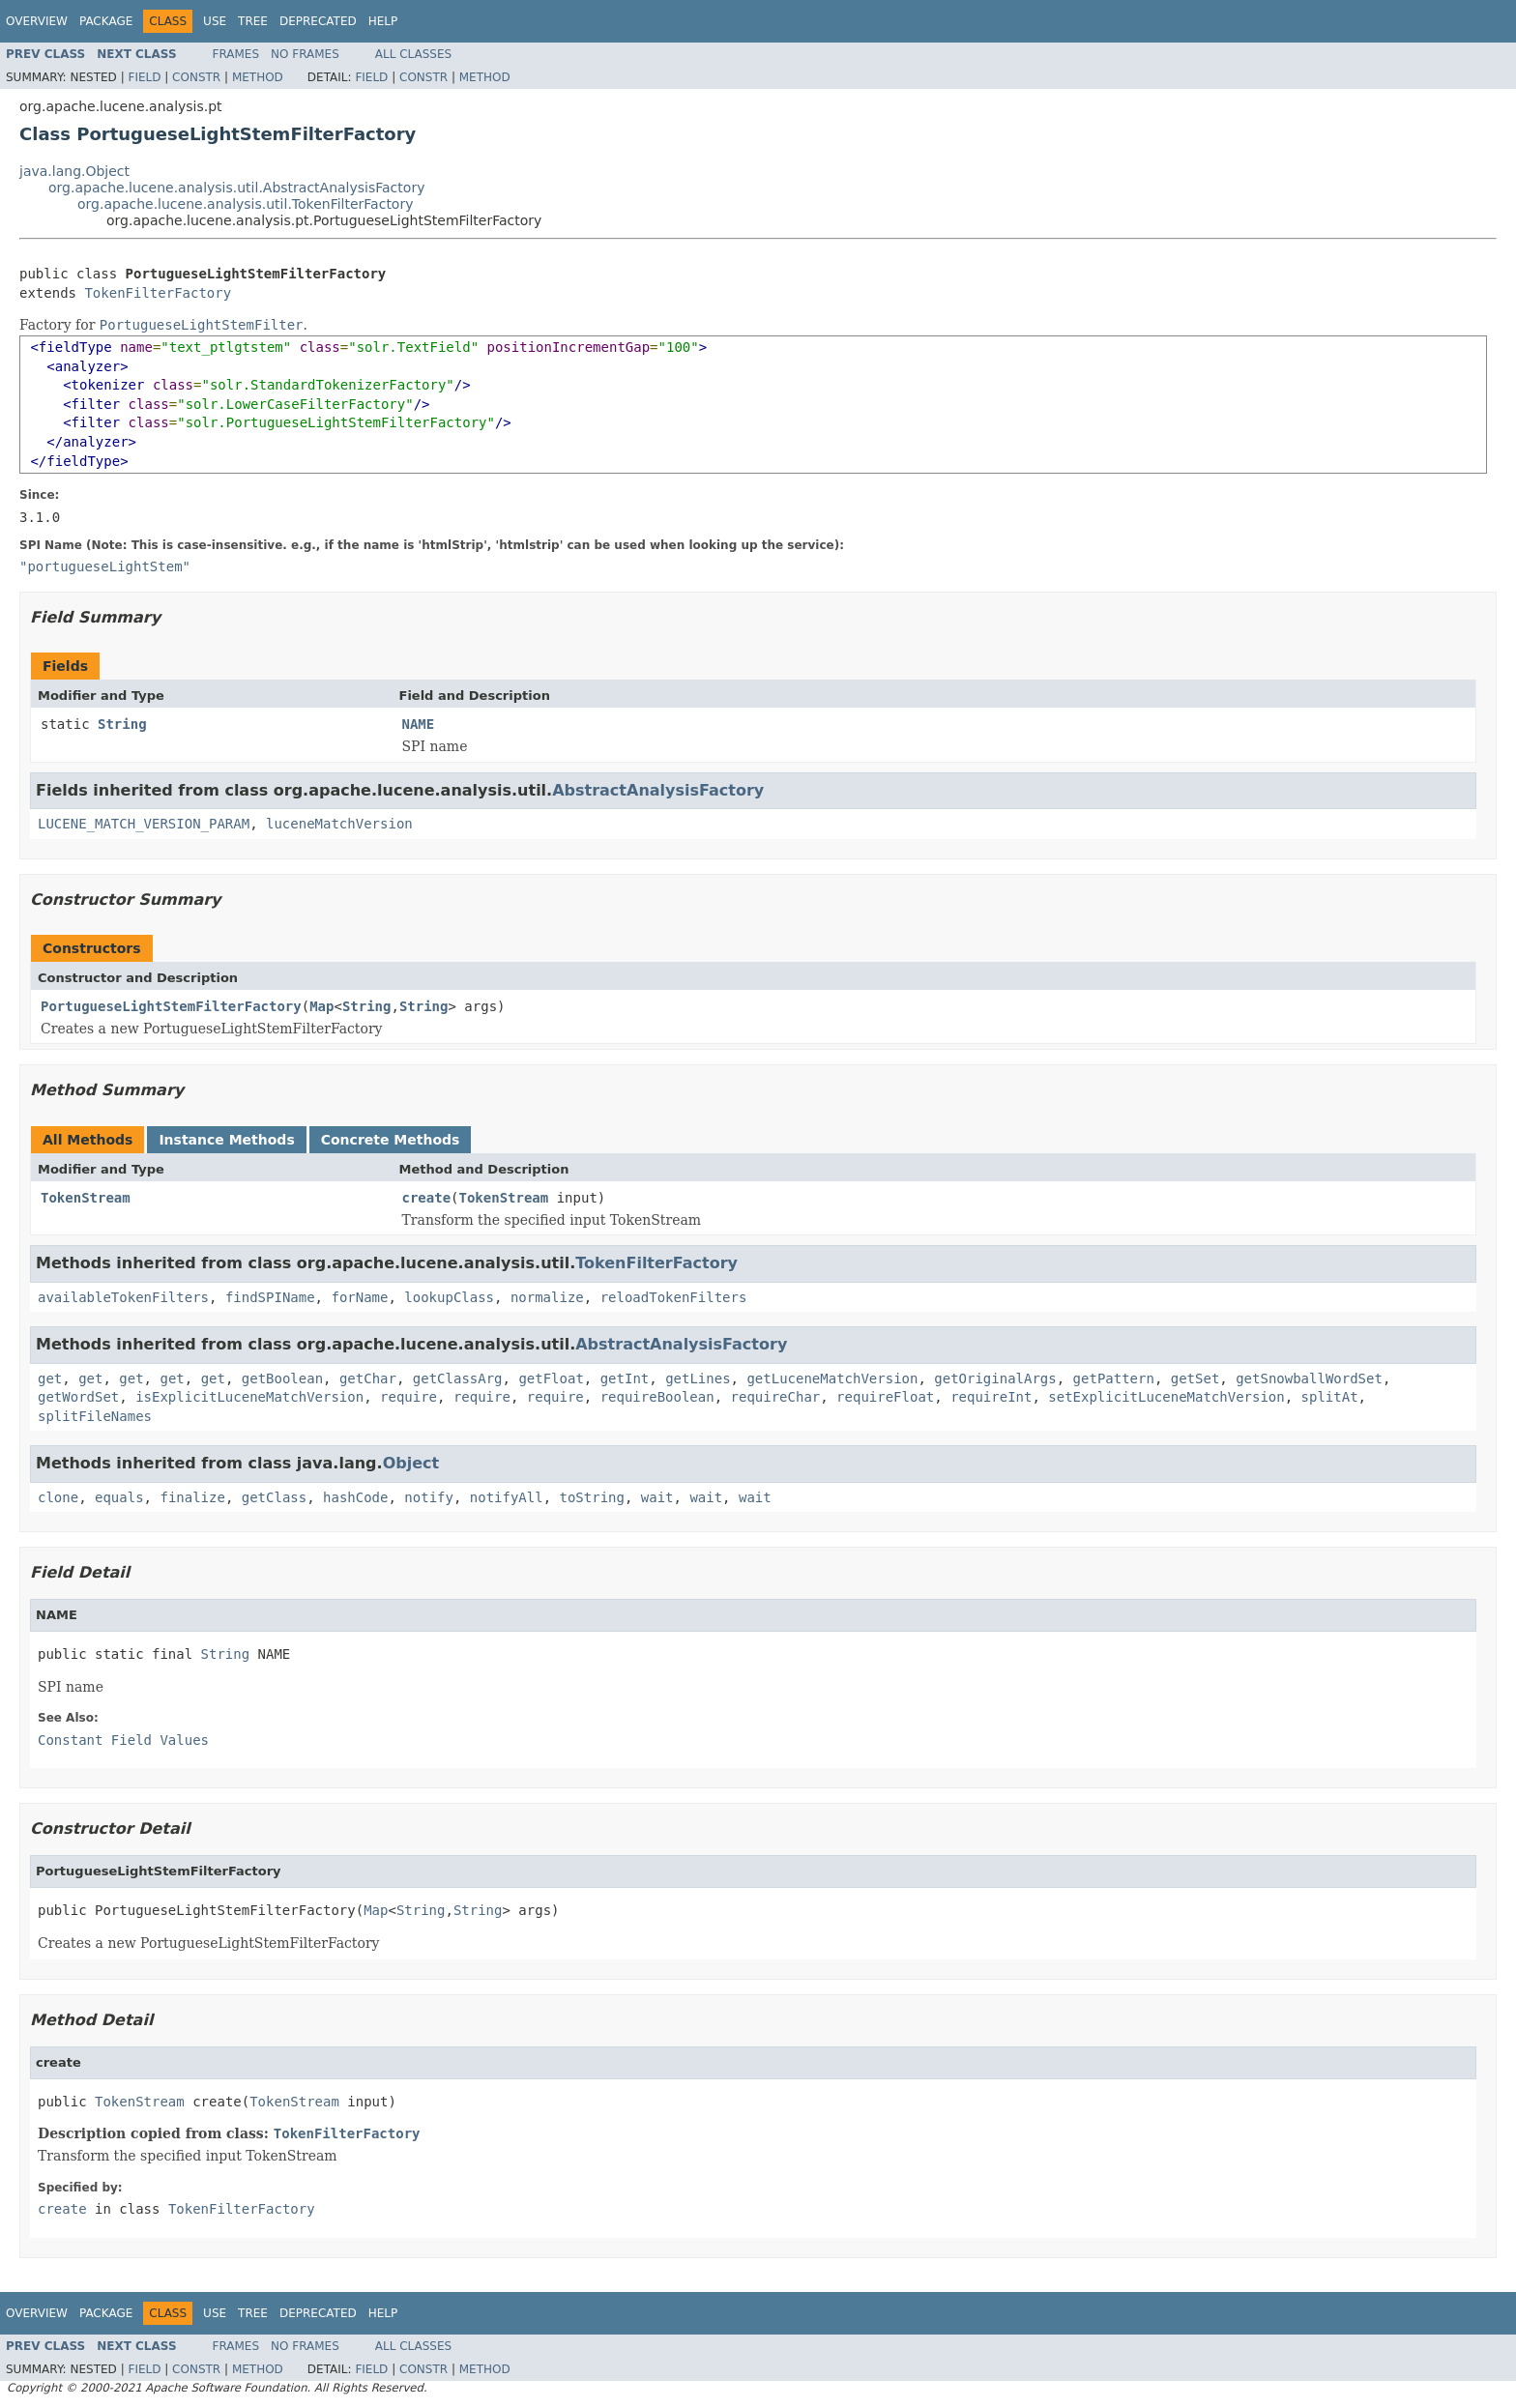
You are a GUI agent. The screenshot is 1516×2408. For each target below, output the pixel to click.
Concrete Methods (390, 1139)
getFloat (550, 1378)
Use (214, 21)
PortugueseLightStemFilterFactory (171, 1006)
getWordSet (78, 1397)
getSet (1195, 1378)
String (122, 724)
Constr (196, 77)
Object (411, 1463)
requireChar (776, 1397)
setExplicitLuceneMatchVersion (1166, 1397)
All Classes (413, 54)
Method (257, 77)
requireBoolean (657, 1397)
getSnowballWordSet (1309, 1378)
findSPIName (270, 1297)
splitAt (1329, 1397)
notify (428, 1497)
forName (359, 1297)
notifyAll (506, 1497)
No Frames (305, 54)
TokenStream (86, 1197)
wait (657, 1497)
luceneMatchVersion (339, 823)
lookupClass (449, 1297)
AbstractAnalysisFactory (658, 790)
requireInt (991, 1397)
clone (58, 1497)
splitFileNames (95, 1416)
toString (592, 1497)
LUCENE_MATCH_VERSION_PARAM (143, 823)
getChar (367, 1378)
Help (383, 21)
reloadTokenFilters (673, 1297)
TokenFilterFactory (157, 293)
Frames (236, 54)
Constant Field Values (123, 1740)
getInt (625, 1378)
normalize (547, 1297)
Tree (253, 21)
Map (321, 1006)
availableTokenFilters (123, 1297)
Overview (37, 21)
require (408, 1397)
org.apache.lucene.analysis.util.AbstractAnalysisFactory (236, 187)
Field (144, 77)
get (50, 1378)
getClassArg (458, 1378)
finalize (192, 1497)
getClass (274, 1497)
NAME (418, 724)
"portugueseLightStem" (104, 566)
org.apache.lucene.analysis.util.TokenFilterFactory (245, 204)
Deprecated (318, 21)
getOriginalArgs (995, 1378)
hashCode (355, 1497)
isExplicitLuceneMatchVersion (249, 1397)
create (427, 1197)
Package (105, 21)
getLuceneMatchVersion (832, 1378)
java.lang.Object (74, 171)
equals (119, 1497)
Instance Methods (226, 1139)
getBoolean (282, 1378)
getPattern (1113, 1378)
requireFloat (885, 1397)
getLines (697, 1378)
